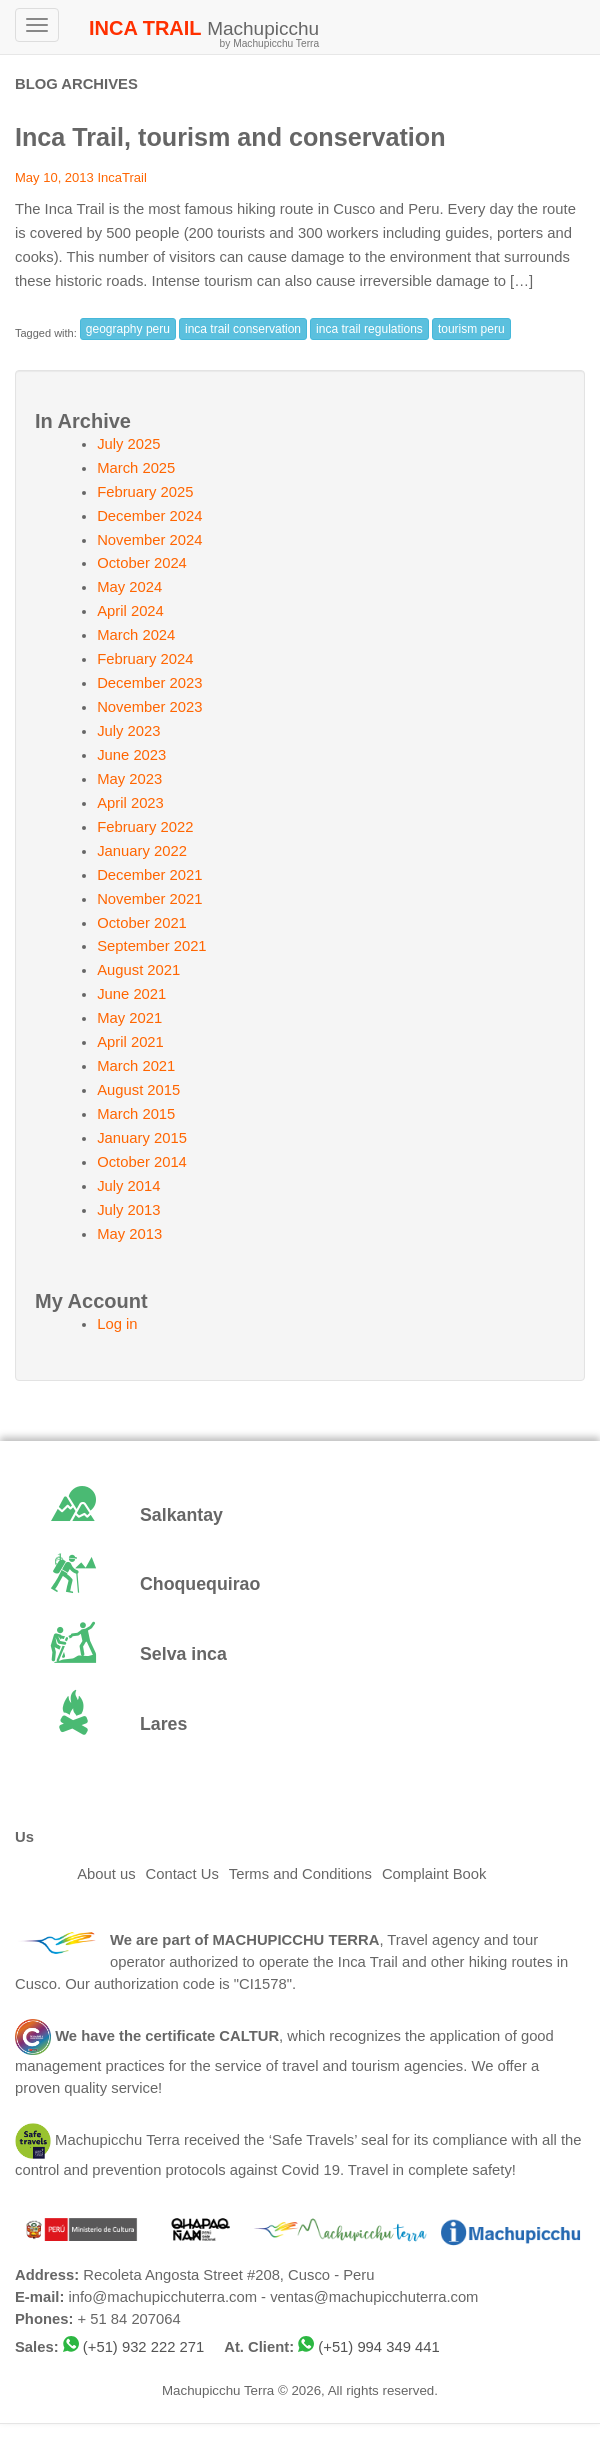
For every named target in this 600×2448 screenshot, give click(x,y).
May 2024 (129, 587)
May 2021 (129, 1018)
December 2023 (149, 683)
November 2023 (149, 707)
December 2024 (149, 516)
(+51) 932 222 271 (143, 2347)
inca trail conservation (243, 329)
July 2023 (128, 731)
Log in (117, 1324)
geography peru (128, 329)
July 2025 (128, 444)
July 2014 (128, 1186)
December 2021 (149, 875)
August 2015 (138, 1090)
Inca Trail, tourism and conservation (230, 137)
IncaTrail (121, 177)
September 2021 (151, 946)
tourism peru (471, 329)
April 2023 (130, 803)
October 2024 (142, 563)
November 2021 (149, 899)
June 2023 (131, 755)
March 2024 (136, 635)
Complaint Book (434, 1874)
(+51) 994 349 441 (378, 2347)
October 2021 (142, 923)
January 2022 (142, 851)
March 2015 (136, 1114)
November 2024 (149, 540)
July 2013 (128, 1210)
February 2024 (145, 659)
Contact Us (182, 1874)
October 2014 (142, 1162)
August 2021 (138, 970)
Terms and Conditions (300, 1874)
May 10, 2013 (54, 177)
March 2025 (136, 468)
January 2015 (142, 1138)
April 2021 (130, 1042)
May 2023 (129, 779)
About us (106, 1874)
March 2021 (136, 1066)
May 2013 (129, 1234)
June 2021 (131, 994)
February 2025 (145, 492)
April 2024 (130, 611)
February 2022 (145, 827)
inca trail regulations (369, 329)
